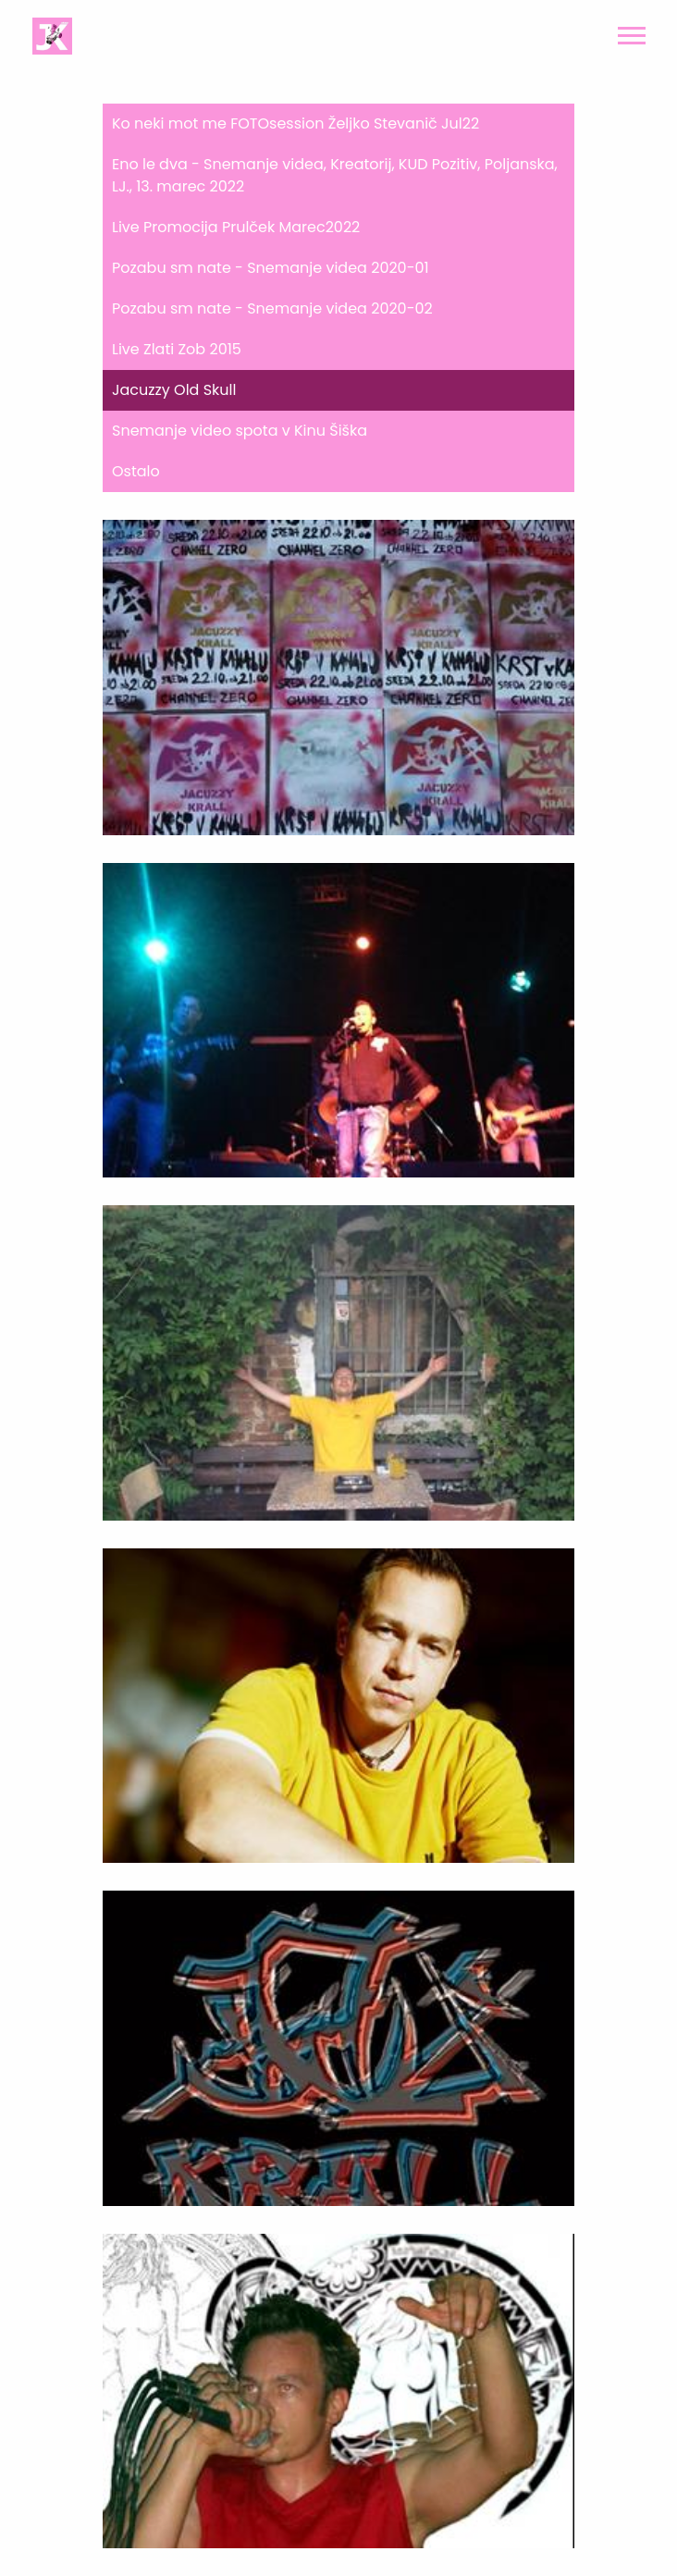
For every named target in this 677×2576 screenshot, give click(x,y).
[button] (630, 31)
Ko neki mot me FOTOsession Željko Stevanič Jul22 (295, 123)
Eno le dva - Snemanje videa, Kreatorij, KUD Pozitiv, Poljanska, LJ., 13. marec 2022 (335, 175)
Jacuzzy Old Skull (174, 390)
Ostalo (136, 471)
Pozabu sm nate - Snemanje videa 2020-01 (270, 267)
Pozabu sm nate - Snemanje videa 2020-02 (272, 308)
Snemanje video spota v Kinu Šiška (239, 430)
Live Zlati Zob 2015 (176, 349)
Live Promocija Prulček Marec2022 (236, 227)
